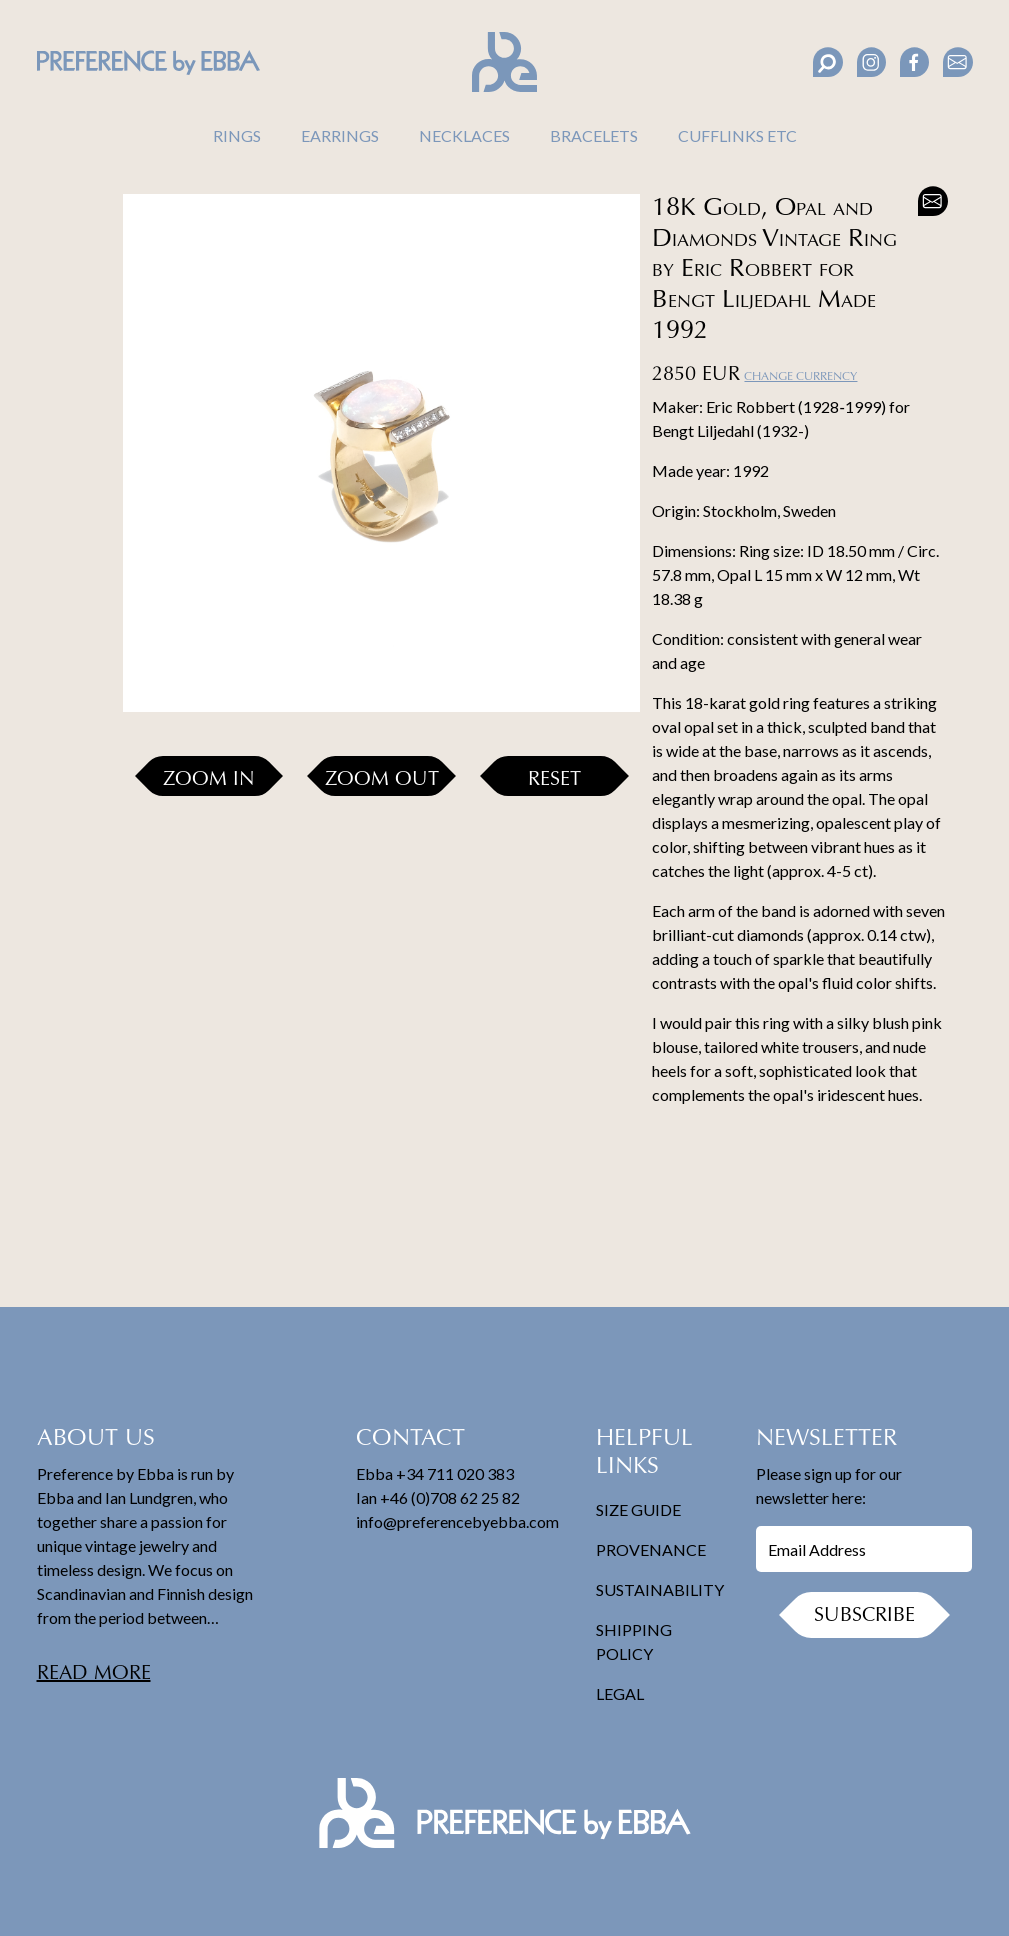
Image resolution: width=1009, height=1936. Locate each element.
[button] (62, 214)
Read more (94, 1674)
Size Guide (638, 1509)
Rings (237, 135)
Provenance (651, 1549)
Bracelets (594, 135)
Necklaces (464, 135)
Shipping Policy (634, 1641)
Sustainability (660, 1589)
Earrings (340, 135)
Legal (620, 1693)
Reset (554, 780)
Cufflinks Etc (737, 135)
